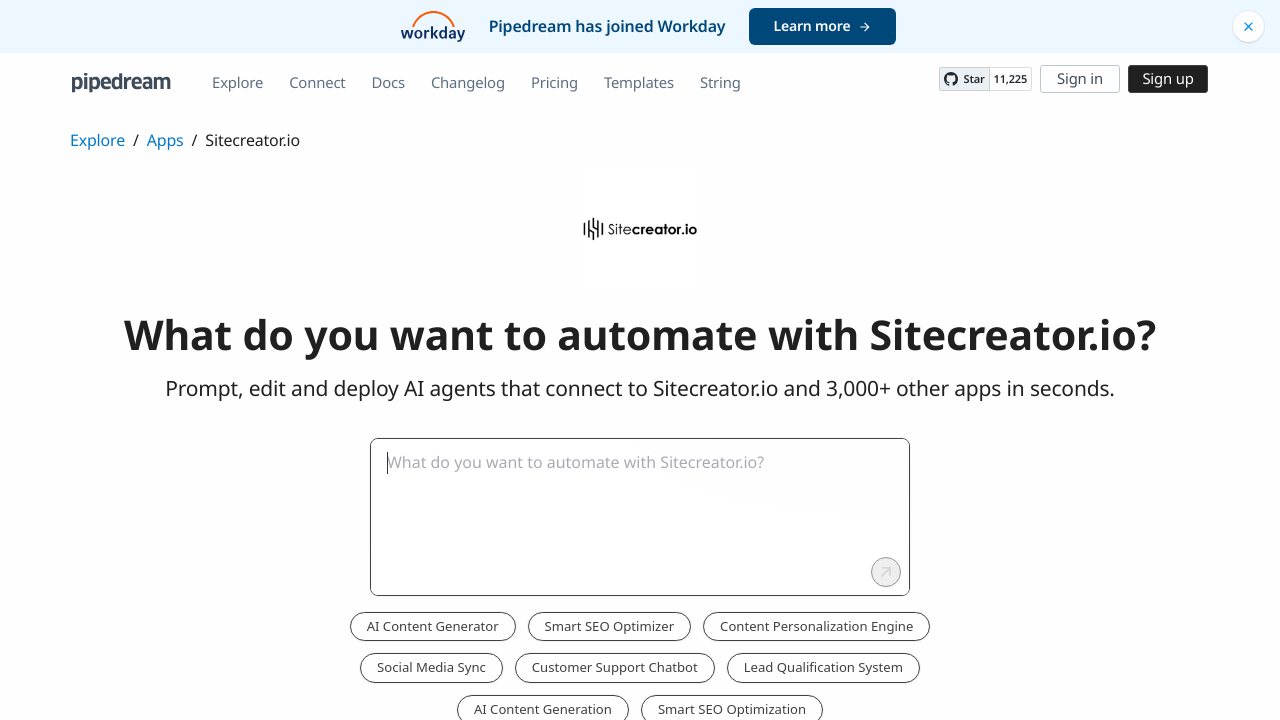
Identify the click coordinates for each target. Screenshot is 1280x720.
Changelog (468, 83)
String (720, 83)
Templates (639, 83)
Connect (317, 83)
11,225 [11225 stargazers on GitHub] (1010, 79)
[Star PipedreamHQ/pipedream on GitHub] (964, 79)
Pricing (554, 83)
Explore (237, 83)
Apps (165, 140)
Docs (388, 83)
